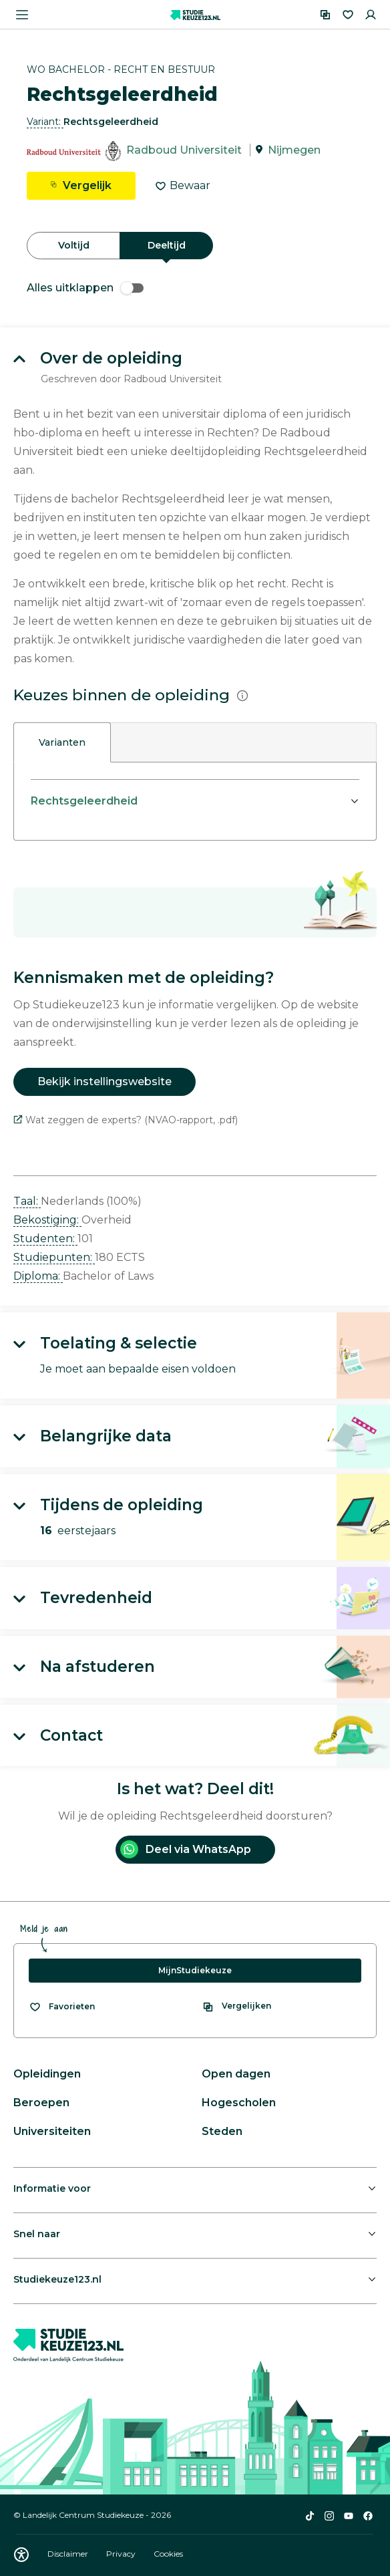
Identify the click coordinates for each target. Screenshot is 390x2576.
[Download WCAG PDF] (21, 2555)
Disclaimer (68, 2554)
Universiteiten (52, 2131)
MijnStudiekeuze (195, 1970)
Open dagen (236, 2073)
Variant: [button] (45, 122)
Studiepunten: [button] (54, 1257)
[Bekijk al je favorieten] (62, 2007)
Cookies (168, 2554)
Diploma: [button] (38, 1276)
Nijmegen (294, 150)
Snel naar (36, 2234)
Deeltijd (167, 245)
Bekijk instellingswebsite (104, 1081)
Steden (222, 2131)
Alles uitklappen (85, 287)
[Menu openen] (22, 14)
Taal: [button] (27, 1201)
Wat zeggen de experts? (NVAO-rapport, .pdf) (125, 1120)
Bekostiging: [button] (47, 1219)
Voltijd (73, 245)
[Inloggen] (370, 14)
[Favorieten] (348, 14)
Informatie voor (52, 2188)
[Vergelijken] (325, 14)
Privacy (122, 2554)
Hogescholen (239, 2102)
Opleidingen (47, 2073)
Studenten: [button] (45, 1238)
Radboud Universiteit (184, 150)
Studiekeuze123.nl (57, 2279)
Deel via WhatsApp (185, 1849)
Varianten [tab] (62, 742)
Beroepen (41, 2102)
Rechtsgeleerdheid (84, 801)
